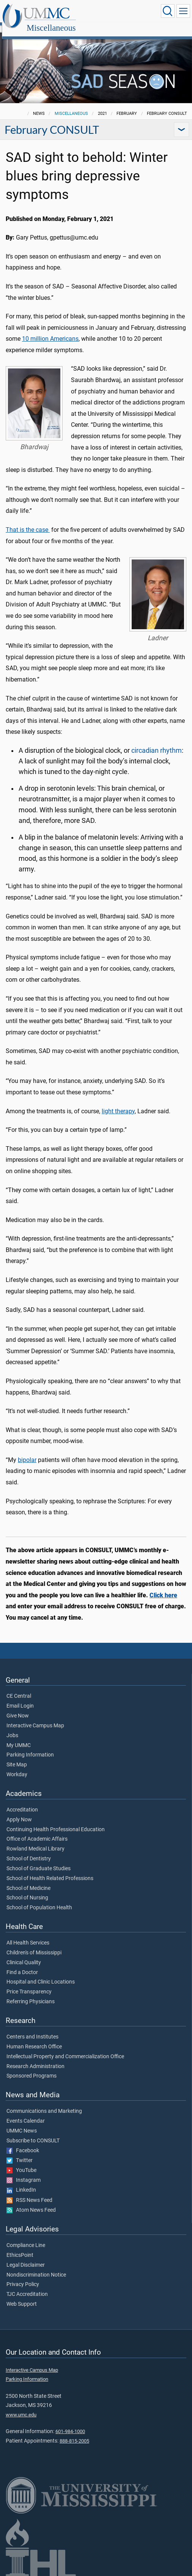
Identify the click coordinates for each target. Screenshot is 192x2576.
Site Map (16, 1756)
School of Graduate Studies (38, 1860)
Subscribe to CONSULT (33, 2132)
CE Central (18, 1688)
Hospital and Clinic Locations (40, 1974)
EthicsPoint (19, 2247)
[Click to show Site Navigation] (183, 11)
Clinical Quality (23, 1954)
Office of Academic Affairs (37, 1831)
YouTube (21, 2162)
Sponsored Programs (31, 2068)
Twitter (19, 2152)
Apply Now (19, 1811)
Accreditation (22, 1802)
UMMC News (21, 2123)
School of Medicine (28, 1880)
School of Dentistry (28, 1850)
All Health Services (27, 1935)
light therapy (118, 1102)
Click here (163, 1586)
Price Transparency (29, 1984)
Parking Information (30, 1747)
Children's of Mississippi (33, 1944)
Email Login (20, 1698)
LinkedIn (21, 2182)
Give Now (17, 1708)
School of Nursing (27, 1890)
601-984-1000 (70, 2423)
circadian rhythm (156, 742)
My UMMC (18, 1737)
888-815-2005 (74, 2432)
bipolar (27, 1451)
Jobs (12, 1727)
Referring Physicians (30, 1993)
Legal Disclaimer (25, 2257)
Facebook (22, 2142)
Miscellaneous (125, 12)
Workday (16, 1766)
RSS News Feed (29, 2192)
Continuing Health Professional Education (55, 1821)
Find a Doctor (22, 1964)
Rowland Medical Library (35, 1841)
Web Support (21, 2296)
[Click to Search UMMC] (168, 11)
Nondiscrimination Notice (36, 2267)
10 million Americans (50, 330)
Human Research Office (34, 2038)
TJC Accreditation (27, 2286)
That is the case (28, 521)
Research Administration (35, 2058)
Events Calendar (25, 2113)
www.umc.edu (21, 2406)
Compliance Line (25, 2237)
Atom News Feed (31, 2202)
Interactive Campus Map (35, 1717)
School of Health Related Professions (49, 1870)
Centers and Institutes (32, 2029)
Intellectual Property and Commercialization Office (65, 2048)
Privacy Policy (22, 2276)
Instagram (23, 2172)
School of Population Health (39, 1899)
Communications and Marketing (44, 2103)
